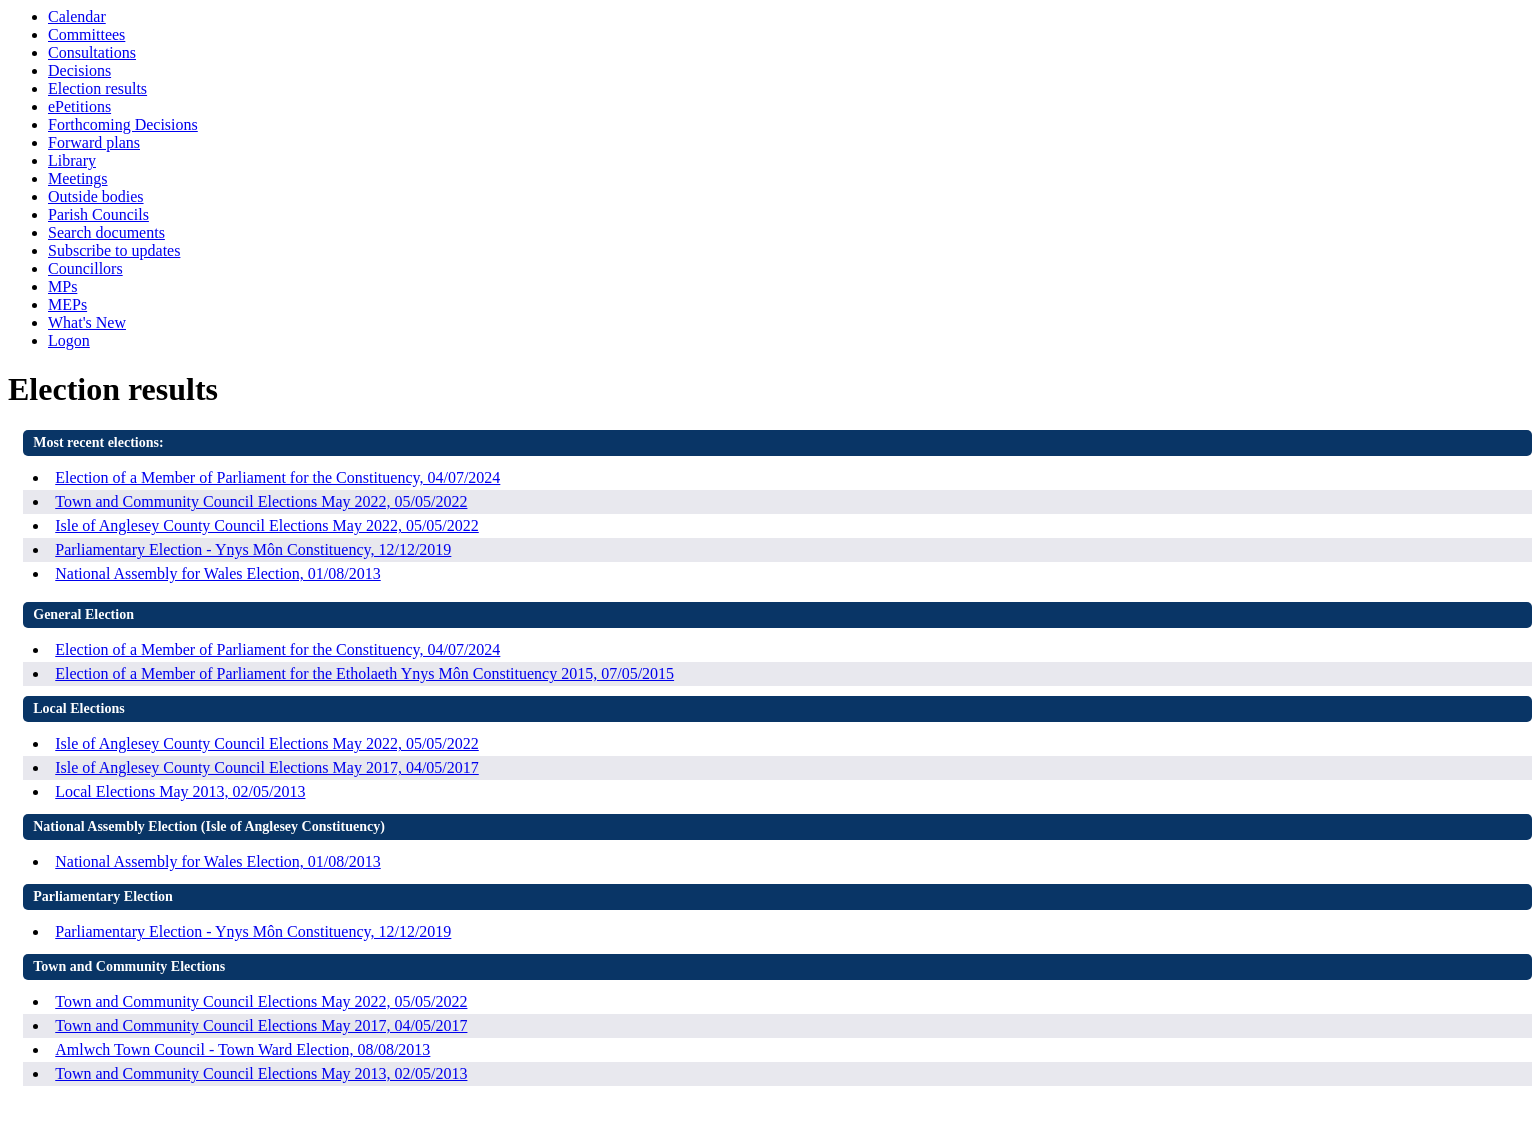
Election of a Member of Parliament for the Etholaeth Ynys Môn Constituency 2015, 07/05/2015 (364, 673)
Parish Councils (98, 214)
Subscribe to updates (114, 250)
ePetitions (79, 106)
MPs (62, 286)
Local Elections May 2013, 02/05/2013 (180, 791)
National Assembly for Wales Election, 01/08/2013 (217, 573)
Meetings (78, 178)
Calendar (77, 16)
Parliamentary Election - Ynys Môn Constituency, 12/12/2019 (253, 549)
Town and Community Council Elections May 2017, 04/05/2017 (261, 1025)
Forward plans (94, 142)
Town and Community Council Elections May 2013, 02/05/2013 (261, 1073)
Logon (69, 340)
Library (72, 160)
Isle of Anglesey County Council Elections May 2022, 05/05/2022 (267, 525)
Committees (86, 34)
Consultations (92, 52)
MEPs (67, 304)
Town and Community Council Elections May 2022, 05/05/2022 (261, 501)
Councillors (85, 268)
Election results (97, 88)
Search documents (106, 232)
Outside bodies (96, 196)
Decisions (79, 70)
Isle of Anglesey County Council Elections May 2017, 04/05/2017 (267, 767)
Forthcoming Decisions (123, 124)
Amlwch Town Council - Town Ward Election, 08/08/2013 (242, 1049)
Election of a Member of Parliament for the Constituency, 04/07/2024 (277, 477)
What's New (87, 322)
